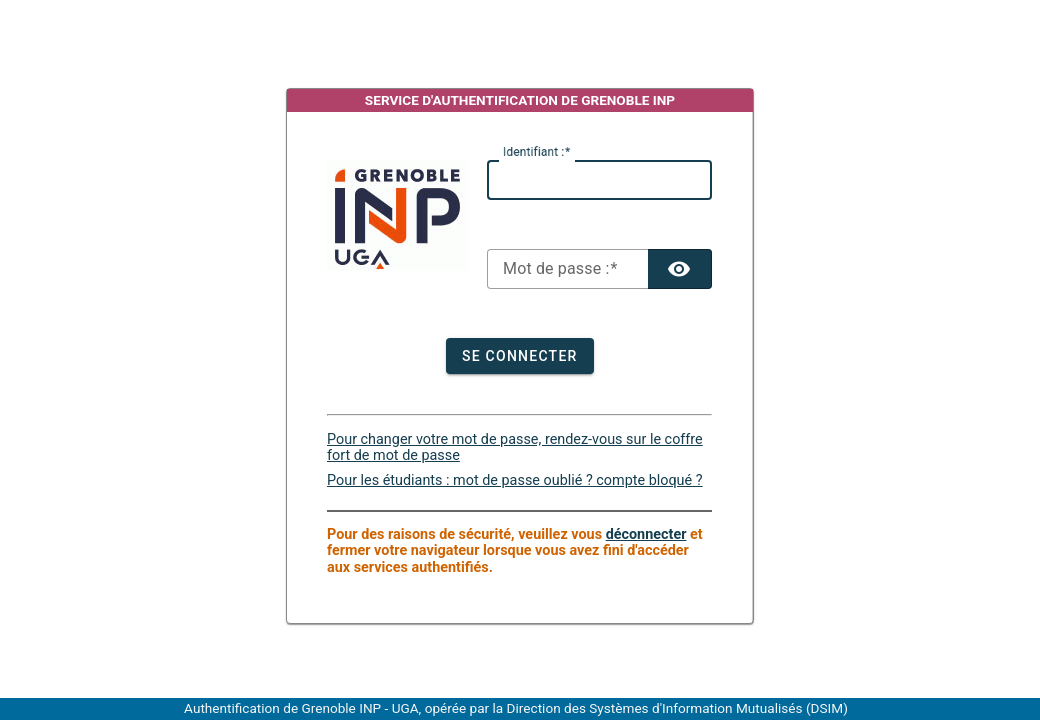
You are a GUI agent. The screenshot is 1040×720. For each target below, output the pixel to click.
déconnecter (646, 534)
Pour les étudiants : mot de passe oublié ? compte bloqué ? (515, 480)
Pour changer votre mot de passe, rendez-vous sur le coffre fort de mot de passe (515, 448)
